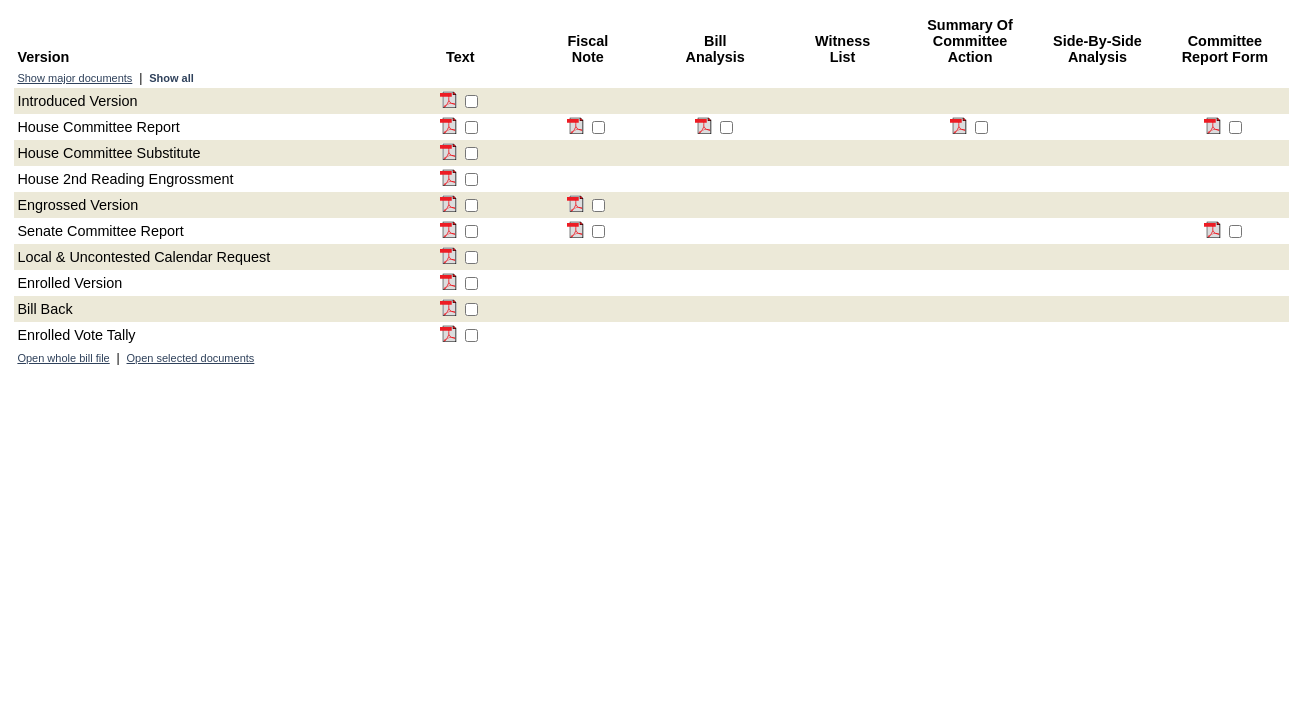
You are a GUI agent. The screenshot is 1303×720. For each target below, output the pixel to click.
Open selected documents (191, 358)
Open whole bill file (63, 358)
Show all (171, 78)
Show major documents (74, 78)
